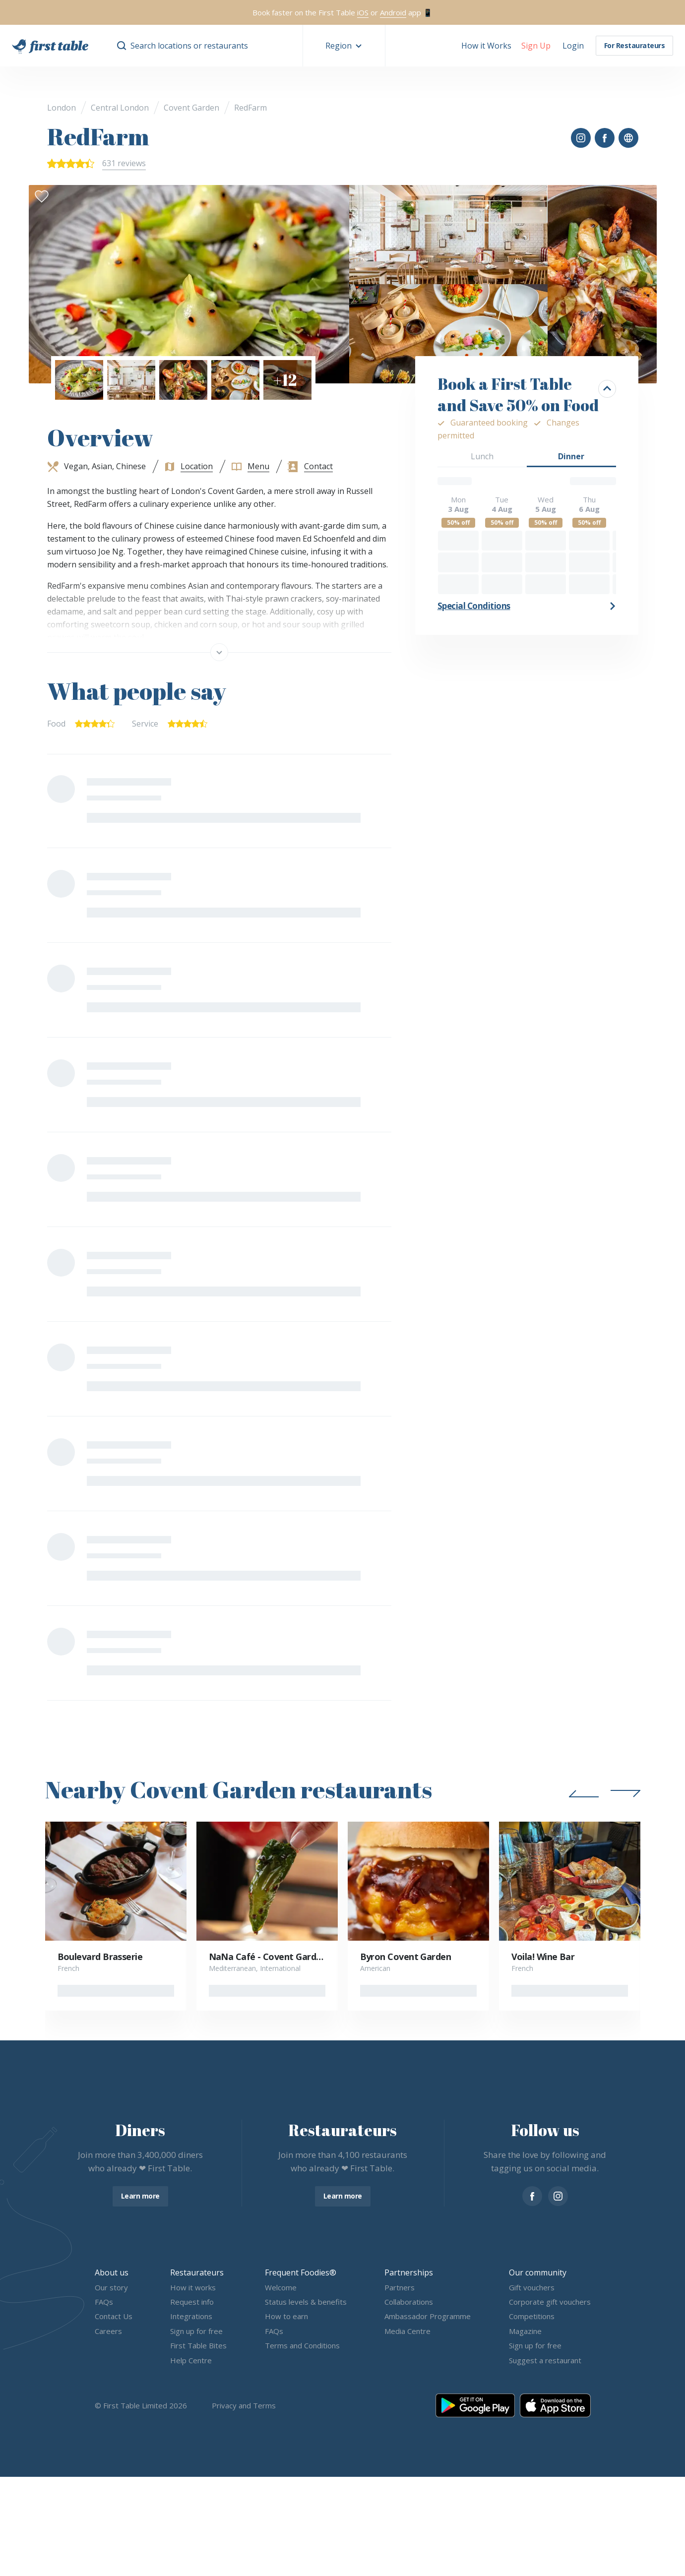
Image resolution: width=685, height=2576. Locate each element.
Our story (111, 2287)
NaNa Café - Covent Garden (268, 1957)
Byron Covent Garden (405, 1957)
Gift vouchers (532, 2287)
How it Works (486, 45)
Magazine (525, 2331)
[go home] (50, 45)
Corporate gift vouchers (550, 2302)
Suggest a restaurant (545, 2360)
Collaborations (408, 2302)
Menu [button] (258, 466)
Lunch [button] (482, 456)
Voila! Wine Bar (543, 1957)
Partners (399, 2287)
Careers (108, 2331)
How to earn (286, 2317)
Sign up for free (196, 2331)
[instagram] (558, 2195)
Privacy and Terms (244, 2405)
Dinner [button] (571, 456)
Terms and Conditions (302, 2346)
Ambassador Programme (427, 2317)
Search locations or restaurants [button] (189, 45)
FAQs (104, 2302)
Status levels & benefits (306, 2302)
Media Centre (407, 2331)
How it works (193, 2287)
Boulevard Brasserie (100, 1957)
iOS (363, 12)
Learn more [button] (140, 2196)
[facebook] (532, 2195)
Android (393, 12)
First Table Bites (198, 2346)
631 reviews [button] (124, 163)
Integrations (191, 2317)
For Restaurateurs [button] (634, 45)
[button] (344, 45)
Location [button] (197, 466)
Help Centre (191, 2360)
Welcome (281, 2287)
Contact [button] (318, 466)
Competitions (532, 2317)
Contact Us (113, 2317)
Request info (192, 2302)
